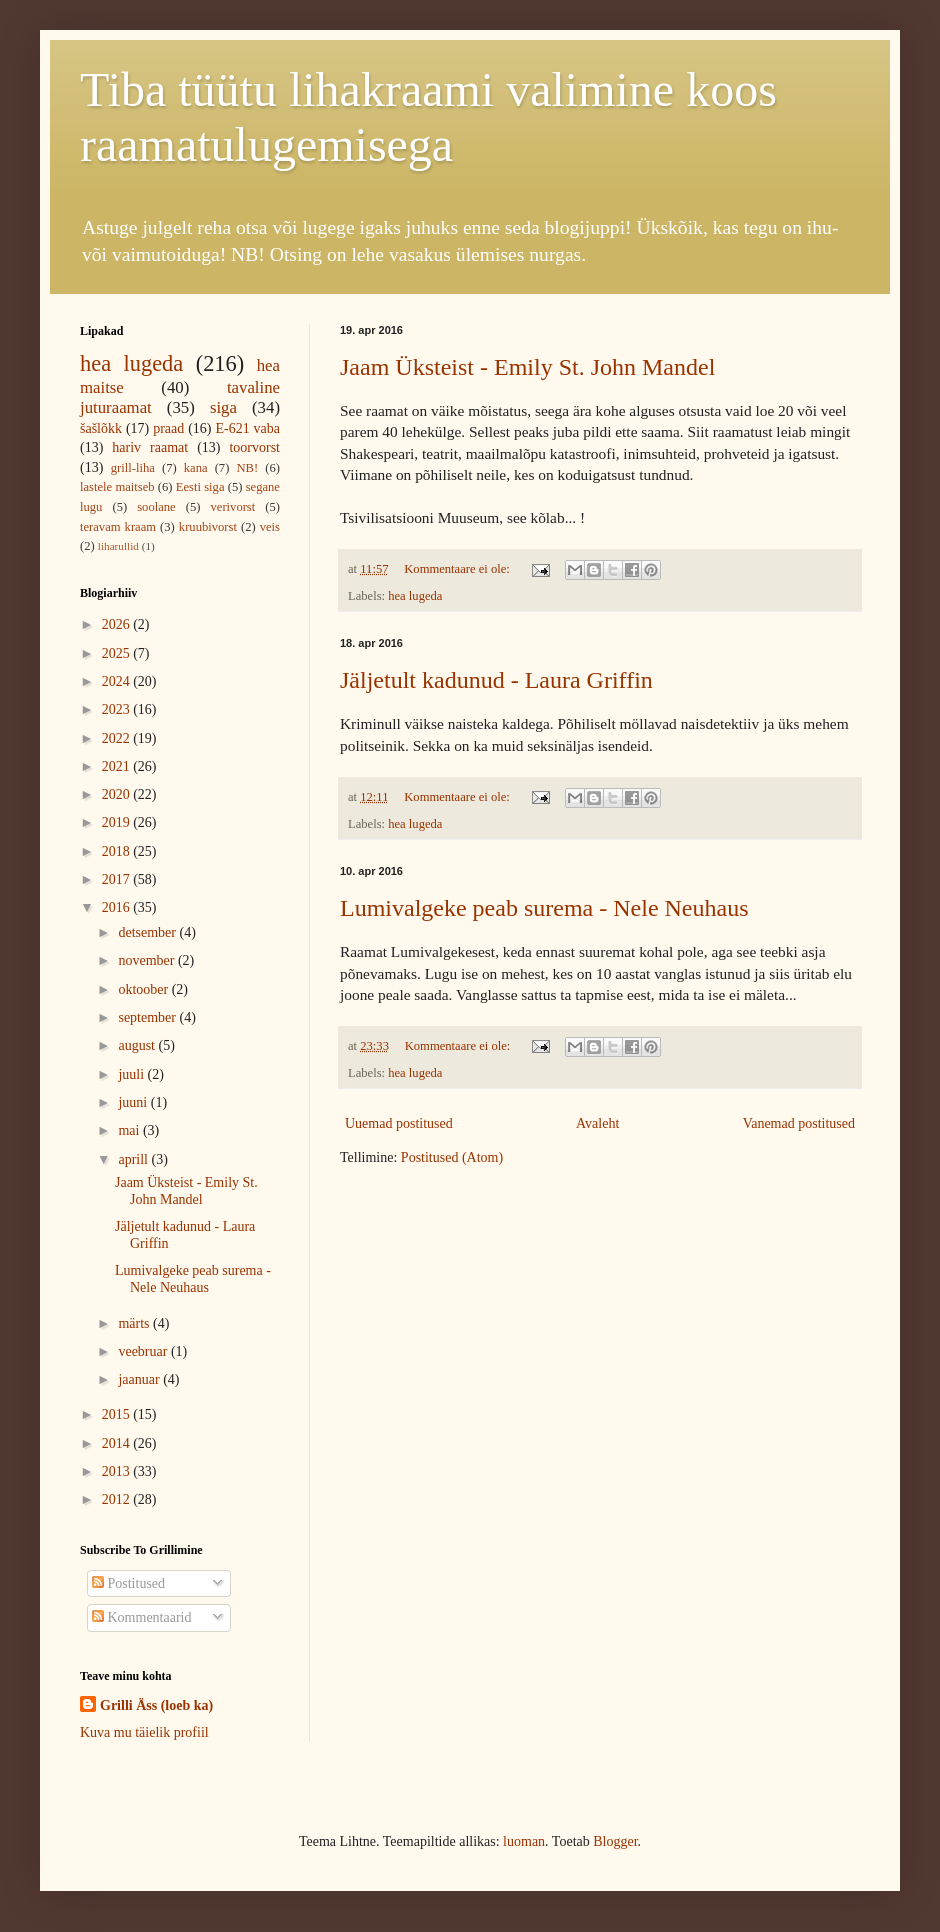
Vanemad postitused (799, 1123)
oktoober (144, 989)
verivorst (233, 507)
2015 (118, 1414)
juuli (132, 1074)
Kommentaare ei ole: (458, 569)
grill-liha (133, 468)
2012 (118, 1499)
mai (130, 1130)
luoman (524, 1841)
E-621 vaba (247, 428)
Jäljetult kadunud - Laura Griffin (496, 680)
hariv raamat (150, 447)
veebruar (144, 1351)
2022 (118, 738)
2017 (118, 879)
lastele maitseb (117, 487)
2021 (118, 766)
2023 (118, 709)
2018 (118, 851)
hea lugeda (415, 596)
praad (168, 428)
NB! (247, 468)
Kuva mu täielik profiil (144, 1732)
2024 (118, 681)
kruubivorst (208, 527)
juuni (134, 1102)
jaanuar (140, 1379)
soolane (156, 507)
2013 (118, 1471)
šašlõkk (101, 428)
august (138, 1045)
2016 (118, 907)
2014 (118, 1443)
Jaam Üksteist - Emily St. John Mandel (527, 367)
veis (270, 527)
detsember (148, 932)
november (147, 960)
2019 (118, 822)
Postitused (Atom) (452, 1157)
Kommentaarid (141, 1617)
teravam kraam (118, 527)
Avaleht (597, 1123)
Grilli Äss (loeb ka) (156, 1705)
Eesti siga (200, 487)
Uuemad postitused (399, 1123)
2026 (118, 624)
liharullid (118, 546)
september (148, 1017)
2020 (118, 794)
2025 (118, 653)
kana (196, 468)
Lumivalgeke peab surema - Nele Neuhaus (544, 908)
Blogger (615, 1841)
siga (223, 407)
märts (135, 1323)
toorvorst (254, 447)
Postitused (128, 1583)
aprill (134, 1159)
